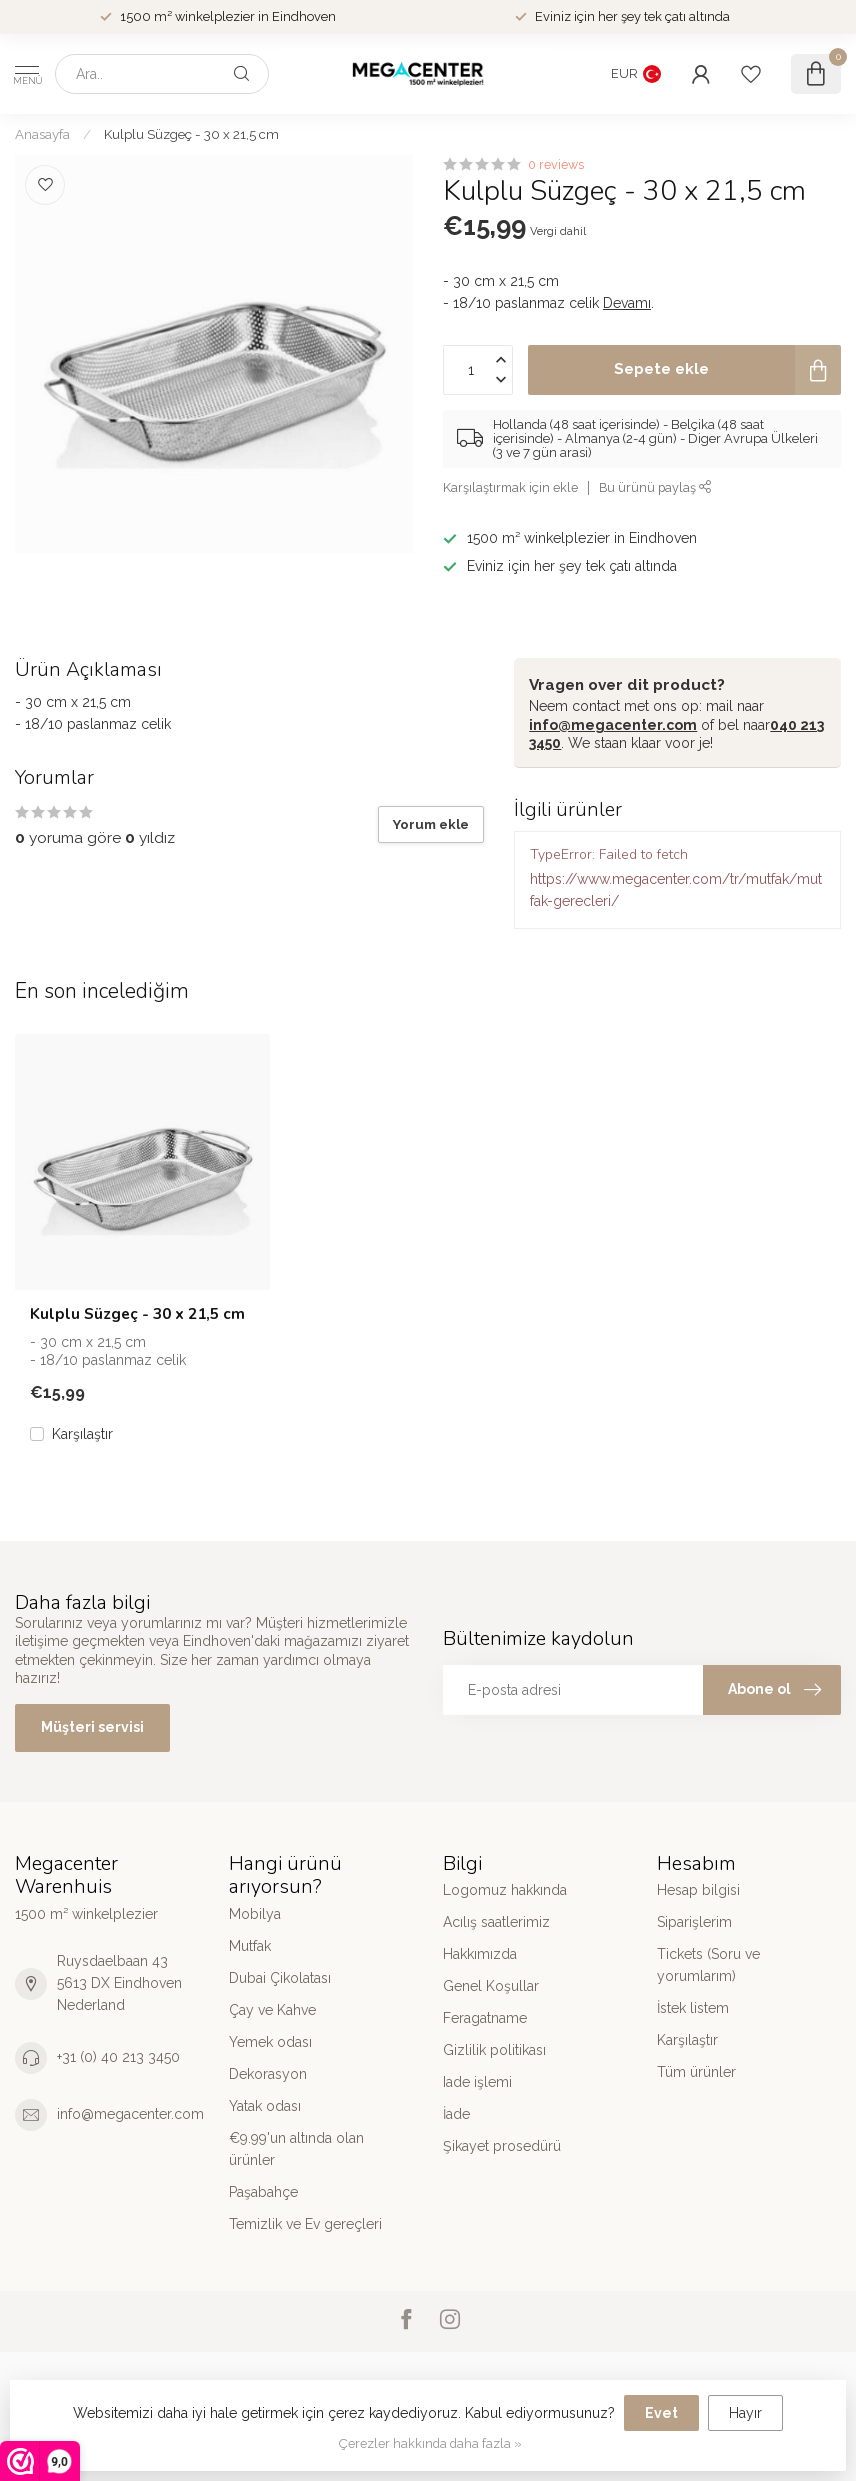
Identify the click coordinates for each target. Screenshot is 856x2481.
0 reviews (556, 164)
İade (456, 2114)
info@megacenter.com (613, 725)
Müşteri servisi (92, 1727)
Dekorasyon (268, 2074)
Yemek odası (270, 2042)
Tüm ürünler (696, 2072)
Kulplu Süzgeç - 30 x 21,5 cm (191, 134)
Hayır (745, 2413)
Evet (661, 2413)
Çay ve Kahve (272, 2010)
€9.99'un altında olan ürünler (296, 2149)
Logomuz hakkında (505, 1890)
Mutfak (250, 1946)
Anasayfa (42, 134)
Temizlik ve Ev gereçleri (305, 2224)
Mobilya (255, 1914)
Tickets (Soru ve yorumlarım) (708, 1965)
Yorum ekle (431, 824)
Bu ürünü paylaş (655, 487)
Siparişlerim (694, 1922)
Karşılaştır (82, 1434)
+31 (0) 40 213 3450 (118, 2057)
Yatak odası (265, 2106)
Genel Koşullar (491, 1986)
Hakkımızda (480, 1954)
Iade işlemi (477, 2082)
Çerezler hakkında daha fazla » (430, 2443)
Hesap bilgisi (698, 1890)
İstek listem (693, 2008)
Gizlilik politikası (494, 2050)
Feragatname (485, 2018)
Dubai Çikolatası (280, 1978)
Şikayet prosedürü (502, 2146)
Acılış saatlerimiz (496, 1922)
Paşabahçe (263, 2192)
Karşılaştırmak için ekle (510, 487)
